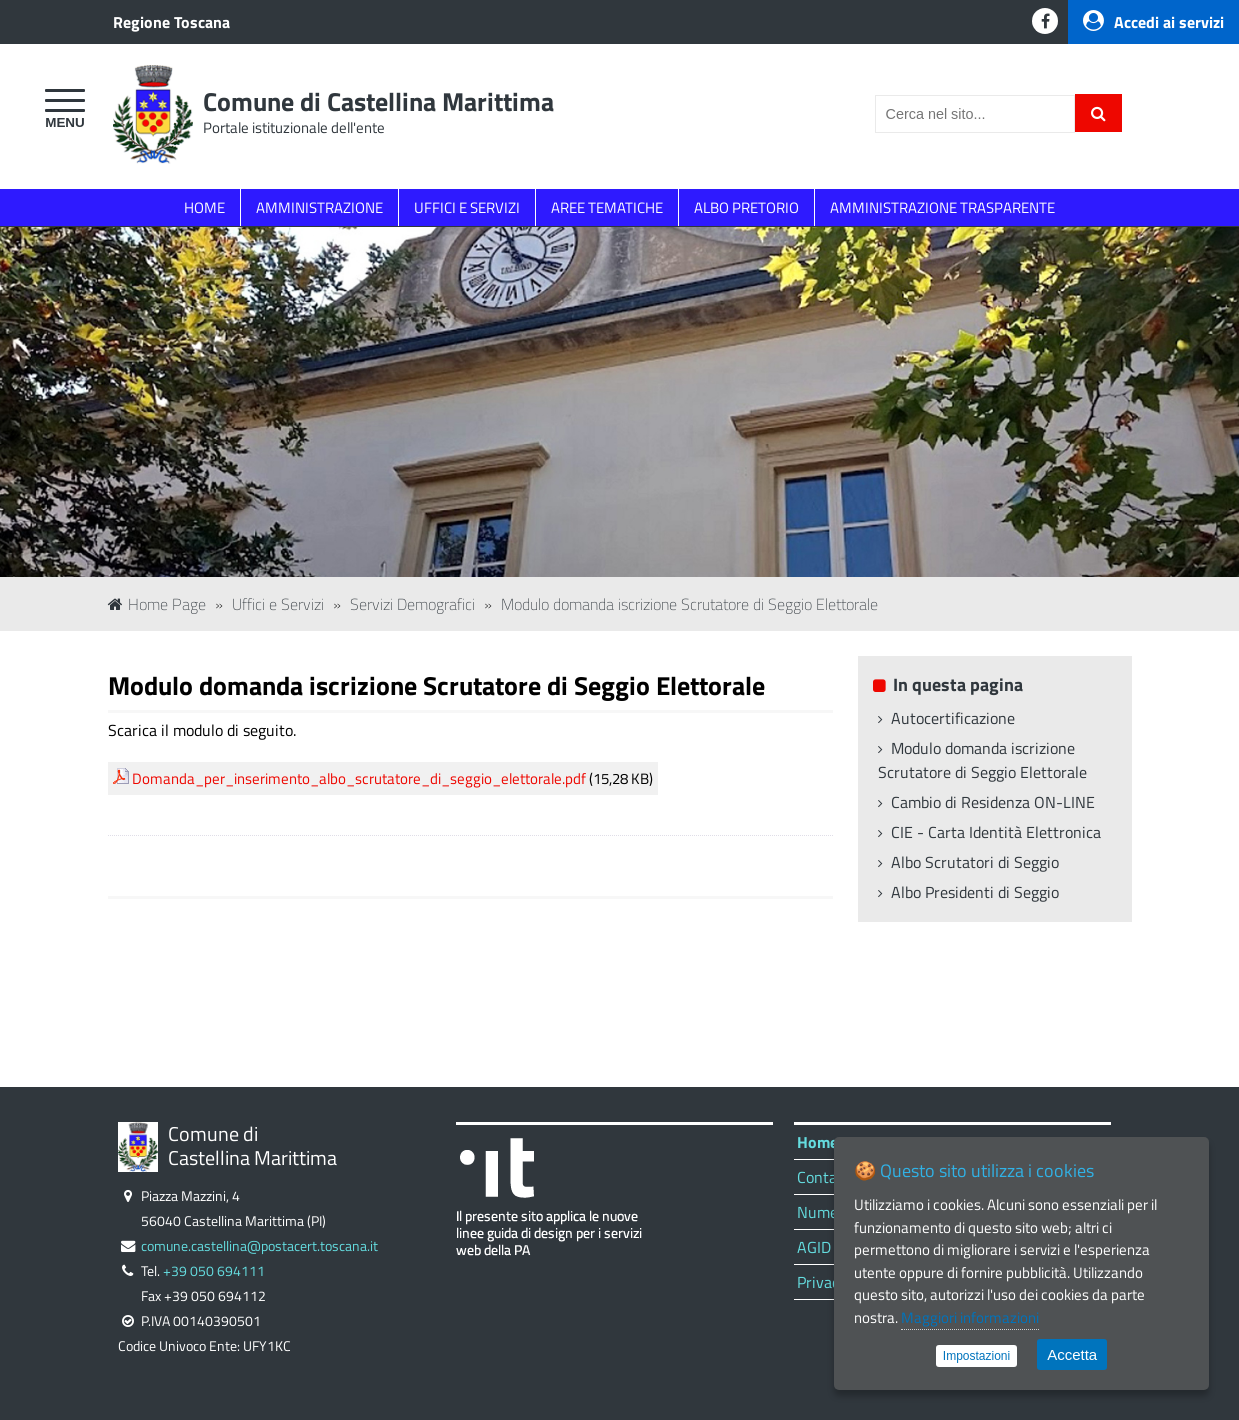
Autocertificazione (953, 718)
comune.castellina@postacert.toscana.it (259, 1246)
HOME (204, 207)
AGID (814, 1247)
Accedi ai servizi (1153, 22)
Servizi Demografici (412, 604)
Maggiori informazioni (970, 1317)
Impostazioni (976, 1356)
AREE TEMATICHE (607, 207)
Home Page (157, 604)
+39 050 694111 (214, 1271)
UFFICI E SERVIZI (467, 207)
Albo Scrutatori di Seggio (975, 862)
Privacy (822, 1282)
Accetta (1072, 1354)
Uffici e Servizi (278, 604)
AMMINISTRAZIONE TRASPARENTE (942, 207)
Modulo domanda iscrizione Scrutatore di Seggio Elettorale (689, 604)
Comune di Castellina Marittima (378, 101)
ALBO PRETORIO (746, 207)
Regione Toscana (171, 22)
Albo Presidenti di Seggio (975, 892)
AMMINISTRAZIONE (319, 207)
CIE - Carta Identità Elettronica (996, 832)
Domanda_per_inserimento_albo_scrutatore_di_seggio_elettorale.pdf (359, 778)
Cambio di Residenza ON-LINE (993, 802)
